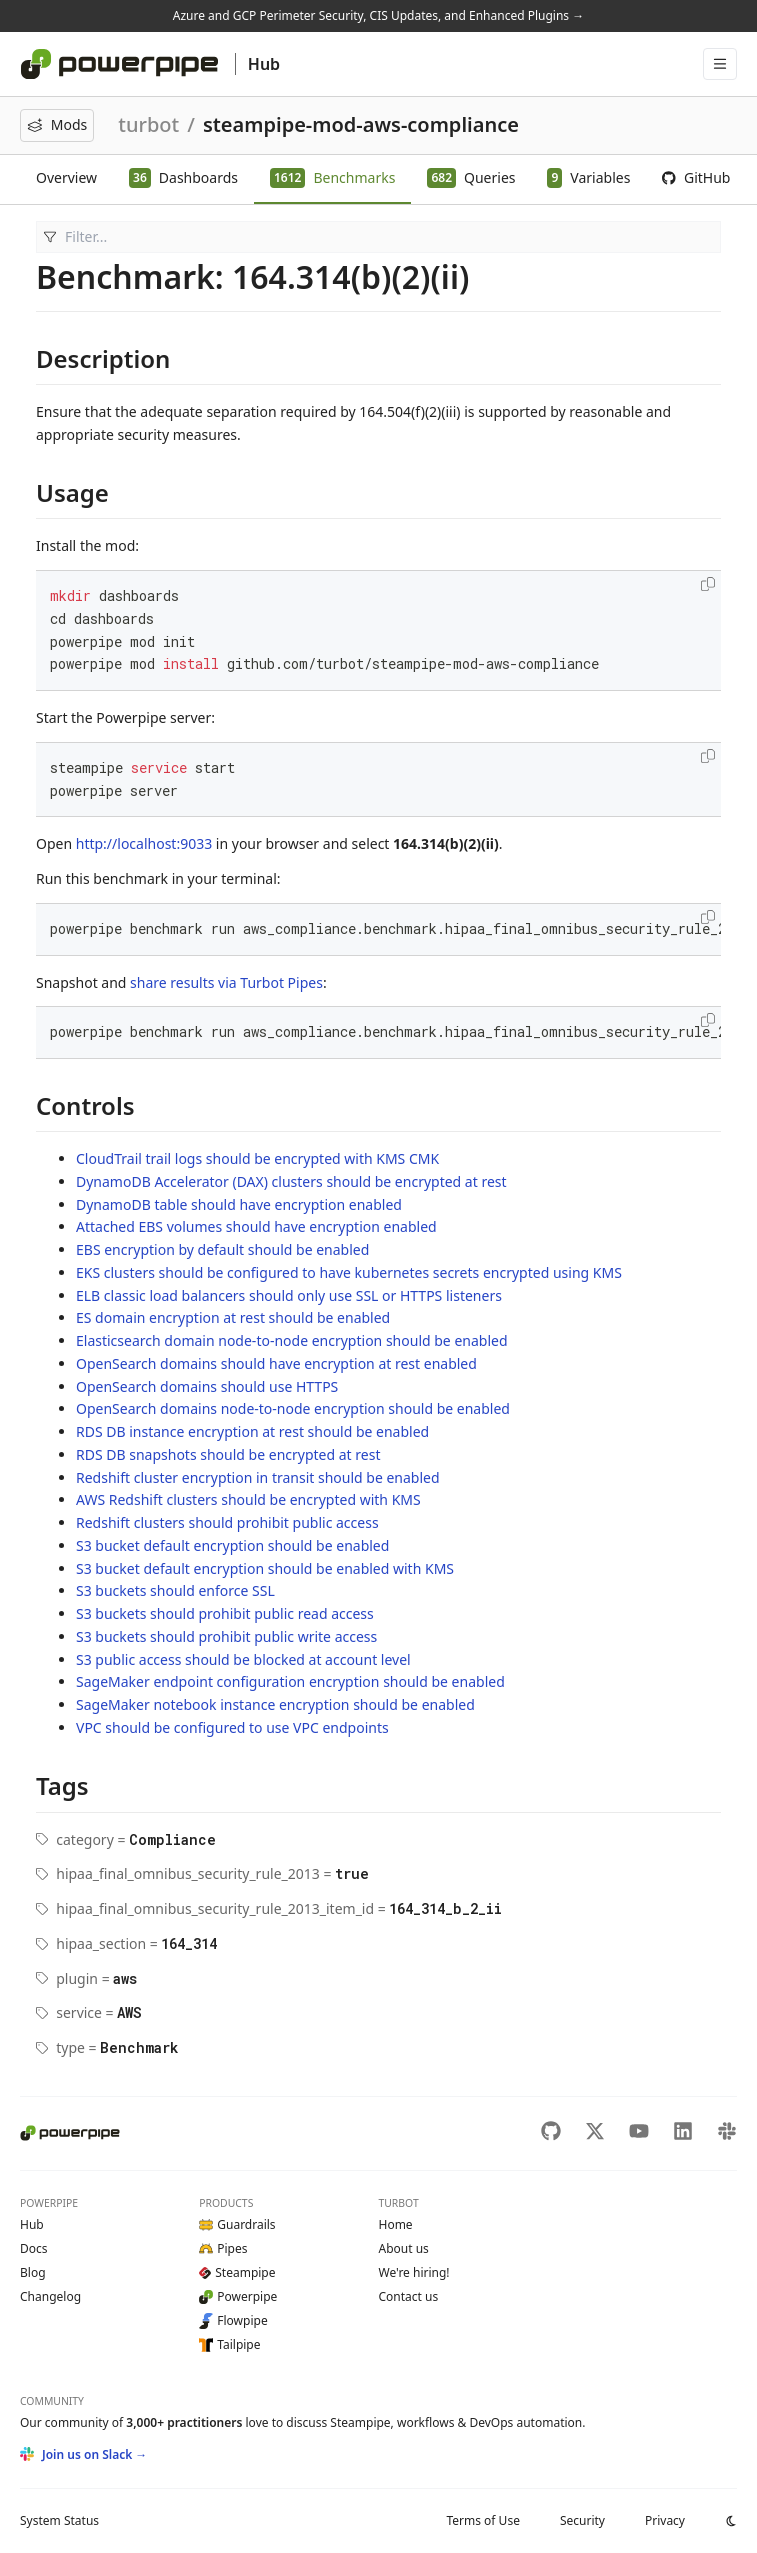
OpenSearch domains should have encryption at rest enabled (276, 1363)
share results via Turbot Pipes (226, 982)
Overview (66, 177)
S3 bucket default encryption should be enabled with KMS (265, 1568)
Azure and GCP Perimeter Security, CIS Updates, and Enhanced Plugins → (378, 15)
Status (59, 2520)
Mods (57, 124)
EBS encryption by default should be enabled (222, 1249)
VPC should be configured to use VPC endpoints (232, 1727)
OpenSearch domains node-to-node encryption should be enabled (293, 1408)
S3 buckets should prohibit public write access (226, 1636)
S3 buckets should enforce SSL (175, 1590)
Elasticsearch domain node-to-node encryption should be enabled (292, 1340)
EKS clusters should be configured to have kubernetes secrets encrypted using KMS (349, 1272)
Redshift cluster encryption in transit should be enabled (258, 1477)
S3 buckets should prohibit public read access (225, 1613)
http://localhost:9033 (144, 843)
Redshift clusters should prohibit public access (227, 1522)
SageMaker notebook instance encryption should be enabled (275, 1704)
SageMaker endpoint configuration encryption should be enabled (290, 1681)
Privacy (665, 2520)
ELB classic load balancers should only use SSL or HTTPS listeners (289, 1295)
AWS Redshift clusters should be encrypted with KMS (248, 1499)
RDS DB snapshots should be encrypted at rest (228, 1454)
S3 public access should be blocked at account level (243, 1659)
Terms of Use (482, 2520)
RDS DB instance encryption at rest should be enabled (252, 1431)
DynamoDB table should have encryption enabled (239, 1204)
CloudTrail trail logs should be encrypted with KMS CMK (257, 1158)
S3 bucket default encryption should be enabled (232, 1545)
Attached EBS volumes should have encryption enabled (256, 1226)
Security (582, 2520)
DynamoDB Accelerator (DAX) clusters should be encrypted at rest (291, 1181)
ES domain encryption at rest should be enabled (233, 1317)
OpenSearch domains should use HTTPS (207, 1386)
